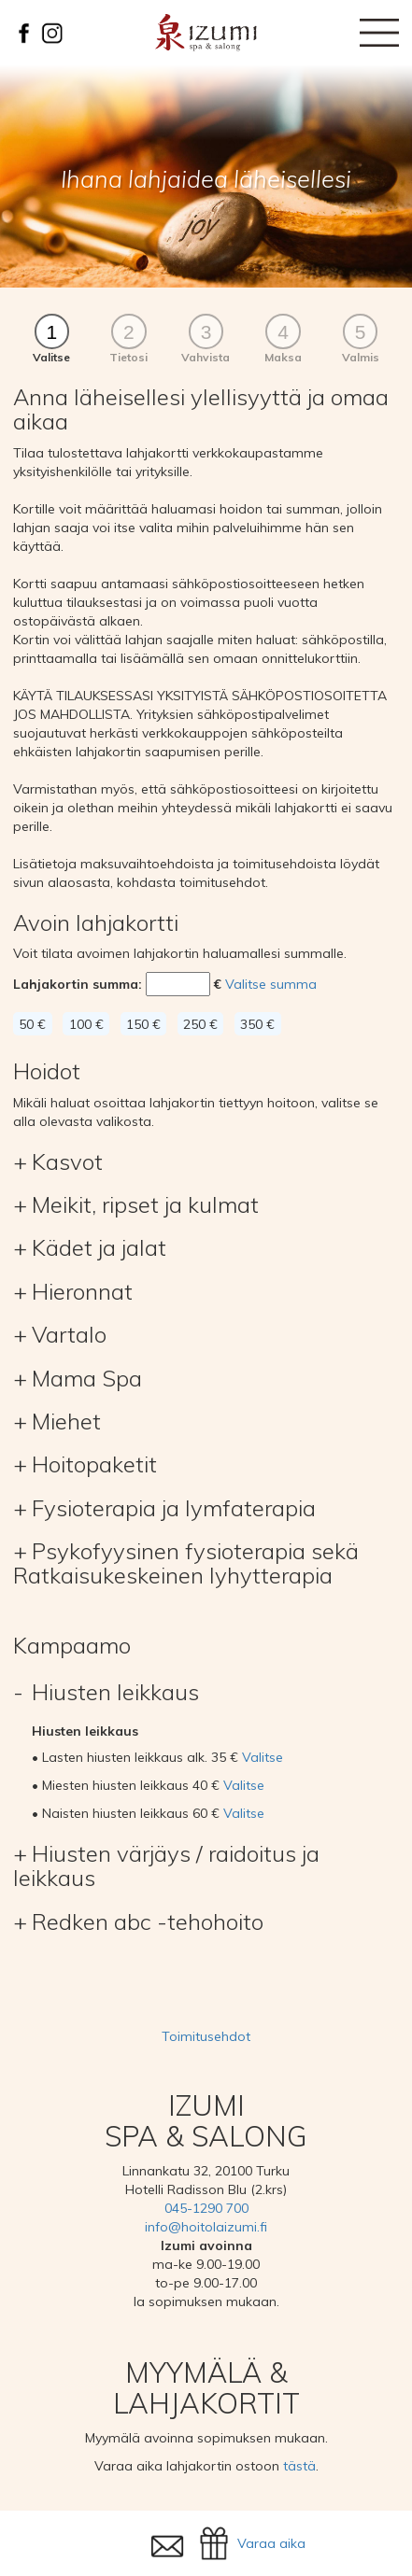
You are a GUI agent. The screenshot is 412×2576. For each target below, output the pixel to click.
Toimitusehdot (206, 2036)
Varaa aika (271, 2543)
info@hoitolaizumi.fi (206, 2226)
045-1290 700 (206, 2208)
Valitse (262, 1757)
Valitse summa (271, 984)
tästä (299, 2465)
